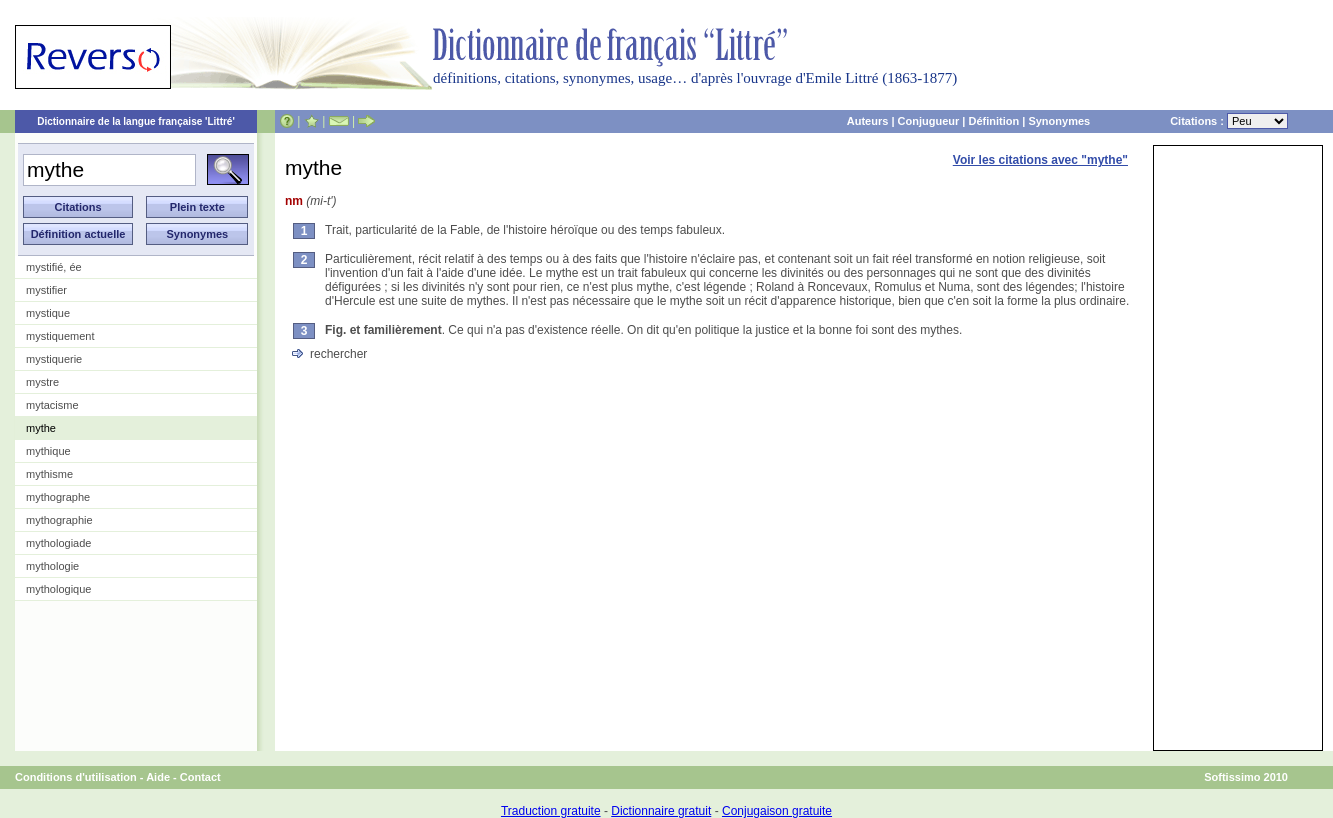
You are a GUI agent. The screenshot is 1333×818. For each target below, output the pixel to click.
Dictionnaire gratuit (661, 811)
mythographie (59, 520)
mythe (41, 428)
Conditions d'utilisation (76, 777)
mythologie (52, 566)
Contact (200, 777)
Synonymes (1059, 121)
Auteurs (868, 121)
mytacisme (52, 405)
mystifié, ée (54, 267)
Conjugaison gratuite (777, 811)
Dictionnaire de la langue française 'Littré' (136, 121)
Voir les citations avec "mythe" (1040, 160)
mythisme (49, 474)
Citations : (1229, 121)
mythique (48, 451)
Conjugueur (929, 121)
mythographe (58, 497)
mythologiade (58, 543)
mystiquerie (54, 359)
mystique (48, 313)
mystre (42, 382)
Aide (158, 777)
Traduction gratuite (551, 811)
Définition (993, 121)
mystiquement (60, 336)
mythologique (58, 589)
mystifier (46, 290)
